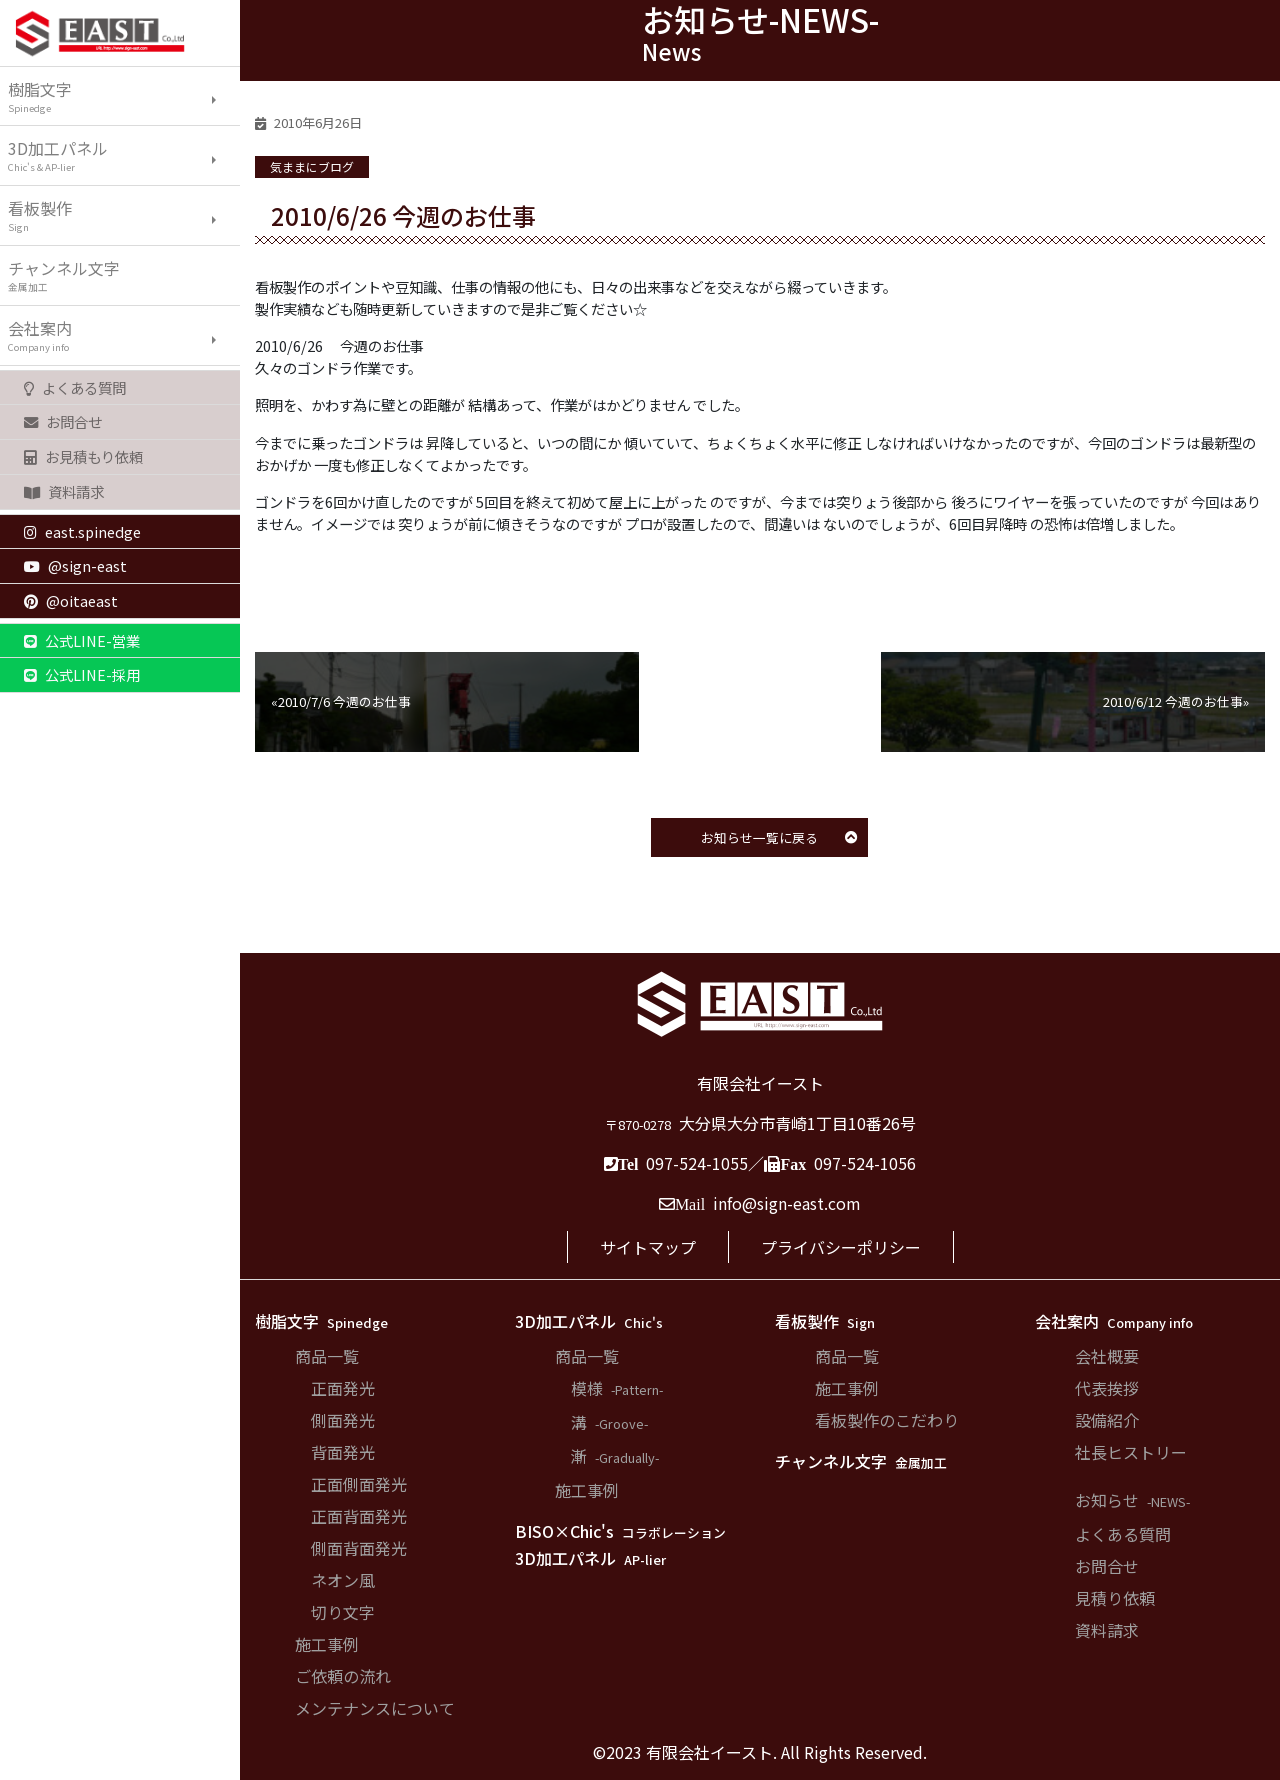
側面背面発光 (359, 1548)
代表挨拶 (1107, 1388)
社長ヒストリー (1131, 1452)
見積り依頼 (1115, 1598)
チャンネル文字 (124, 275)
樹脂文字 (124, 96)
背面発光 (343, 1452)
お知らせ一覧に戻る (779, 837)
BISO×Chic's (620, 1531)
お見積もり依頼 (83, 456)
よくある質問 (75, 387)
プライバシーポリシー (841, 1247)
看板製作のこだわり (887, 1420)
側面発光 (343, 1420)
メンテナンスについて (375, 1708)
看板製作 (124, 215)
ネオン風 (343, 1580)
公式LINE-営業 (82, 640)
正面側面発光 (359, 1484)
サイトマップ (648, 1247)
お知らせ (1132, 1500)
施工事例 (327, 1644)
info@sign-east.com (787, 1203)
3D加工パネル (124, 155)
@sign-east (75, 565)
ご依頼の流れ (343, 1676)
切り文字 (343, 1612)
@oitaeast (71, 600)
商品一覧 (327, 1356)
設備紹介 (1107, 1420)
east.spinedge (82, 531)
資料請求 (64, 491)
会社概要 (1107, 1356)
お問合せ (63, 421)
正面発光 (343, 1388)
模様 (617, 1388)
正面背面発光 (359, 1516)
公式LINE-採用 (82, 674)
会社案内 (124, 335)
